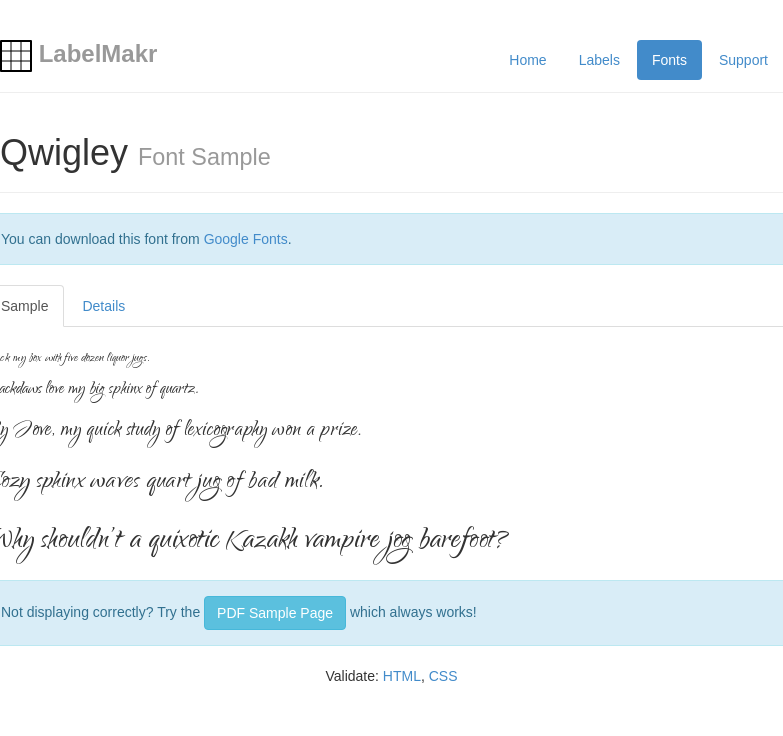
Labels (599, 60)
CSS (443, 676)
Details (103, 306)
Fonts (669, 60)
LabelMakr (78, 53)
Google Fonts (246, 239)
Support (743, 60)
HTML (402, 676)
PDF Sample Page (275, 613)
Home (527, 60)
